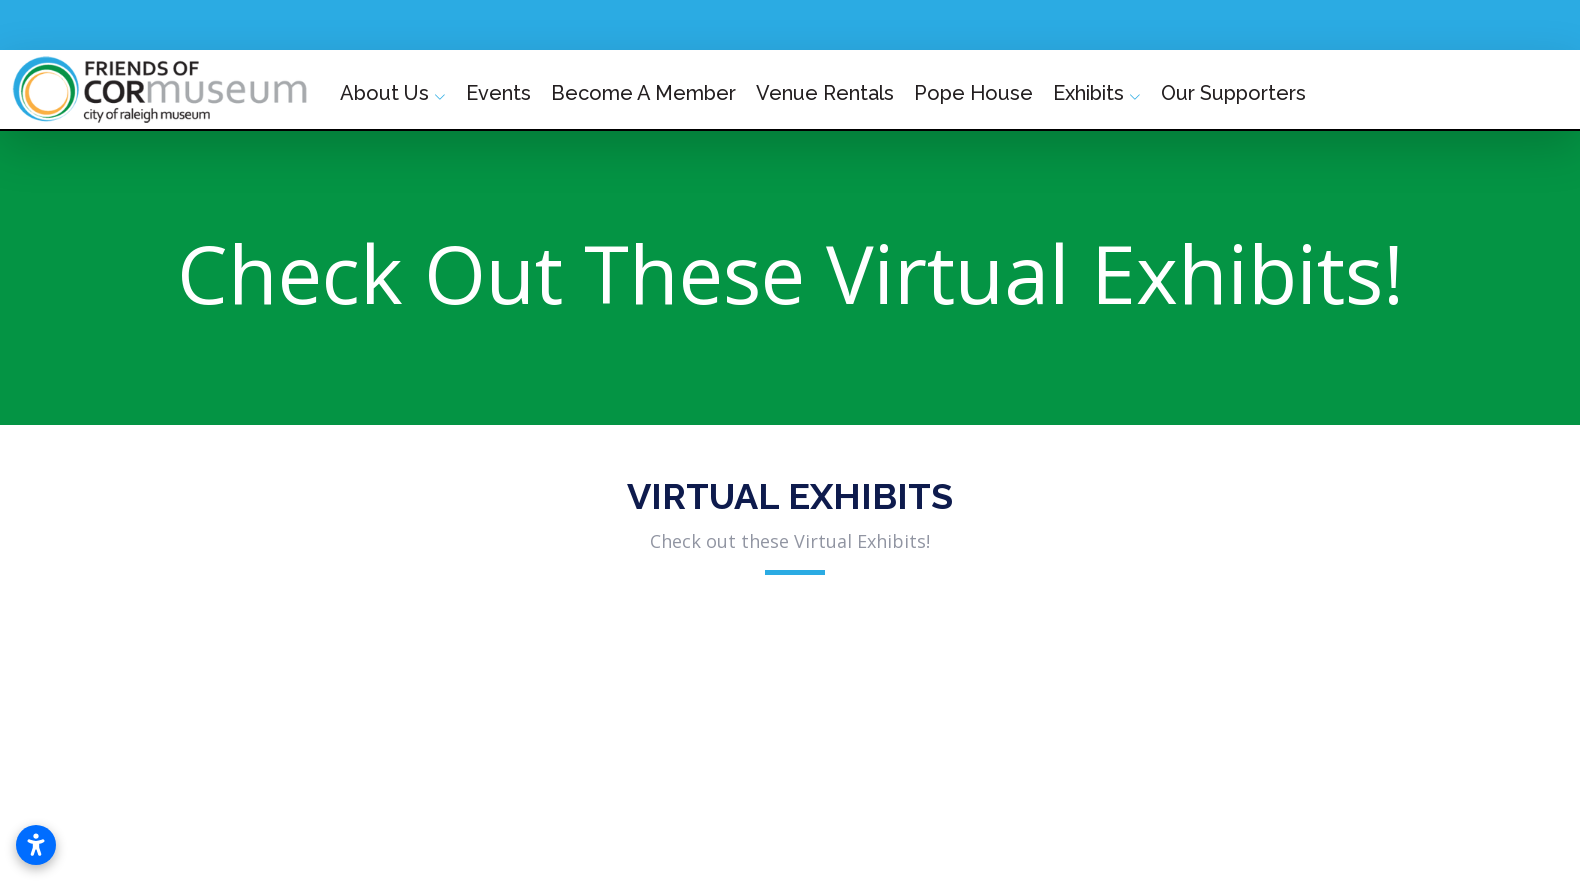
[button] (176, 705)
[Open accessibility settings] (36, 845)
